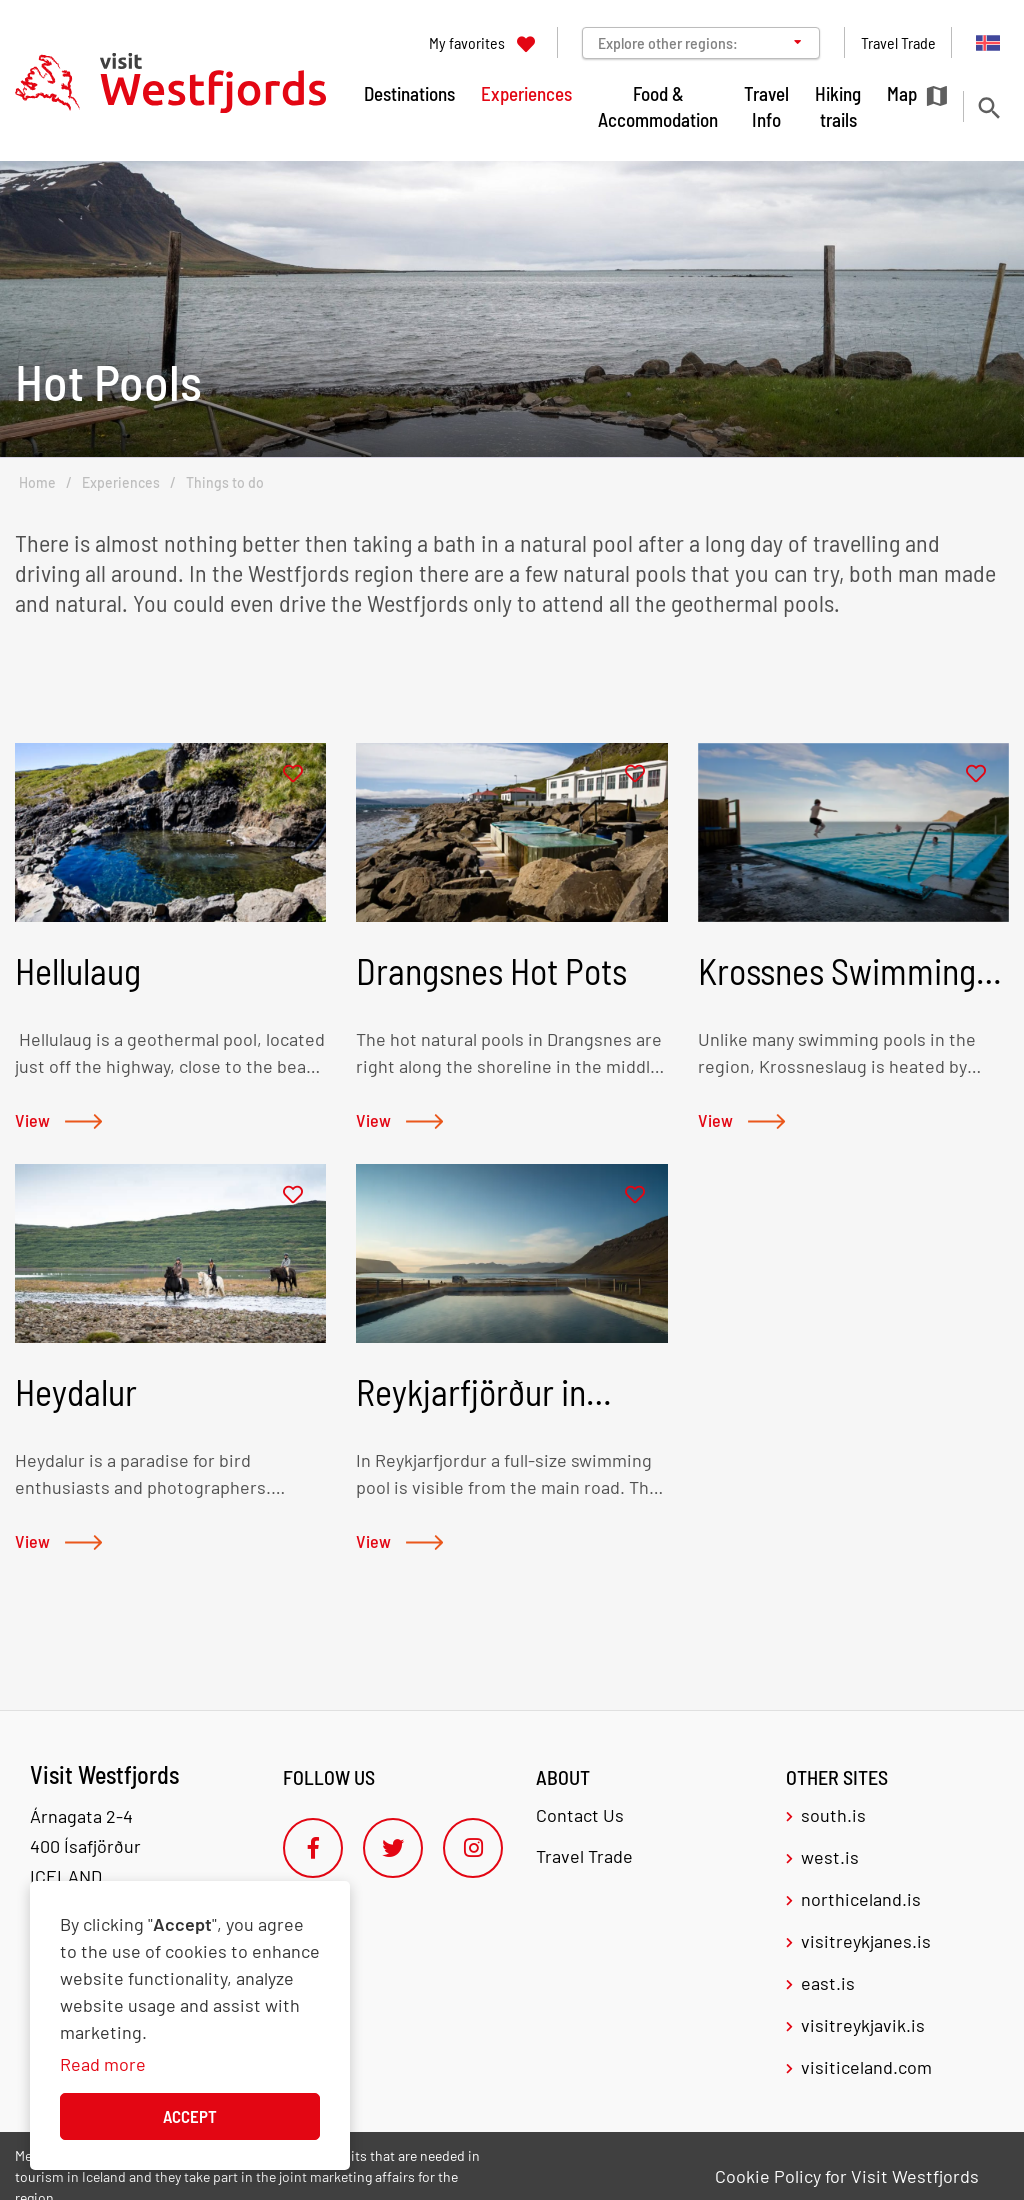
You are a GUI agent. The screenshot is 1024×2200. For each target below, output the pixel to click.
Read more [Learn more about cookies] (103, 2064)
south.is (833, 1815)
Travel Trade (584, 1856)
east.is (828, 1983)
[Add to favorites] (293, 774)
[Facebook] (313, 1848)
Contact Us (580, 1815)
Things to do (225, 482)
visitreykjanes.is (866, 1941)
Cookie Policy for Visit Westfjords (847, 2176)
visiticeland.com (866, 2067)
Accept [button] (190, 2116)
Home (37, 482)
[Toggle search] (988, 107)
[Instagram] (473, 1848)
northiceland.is (861, 1899)
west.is (830, 1857)
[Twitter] (393, 1848)
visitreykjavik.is (863, 2025)
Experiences (121, 482)
